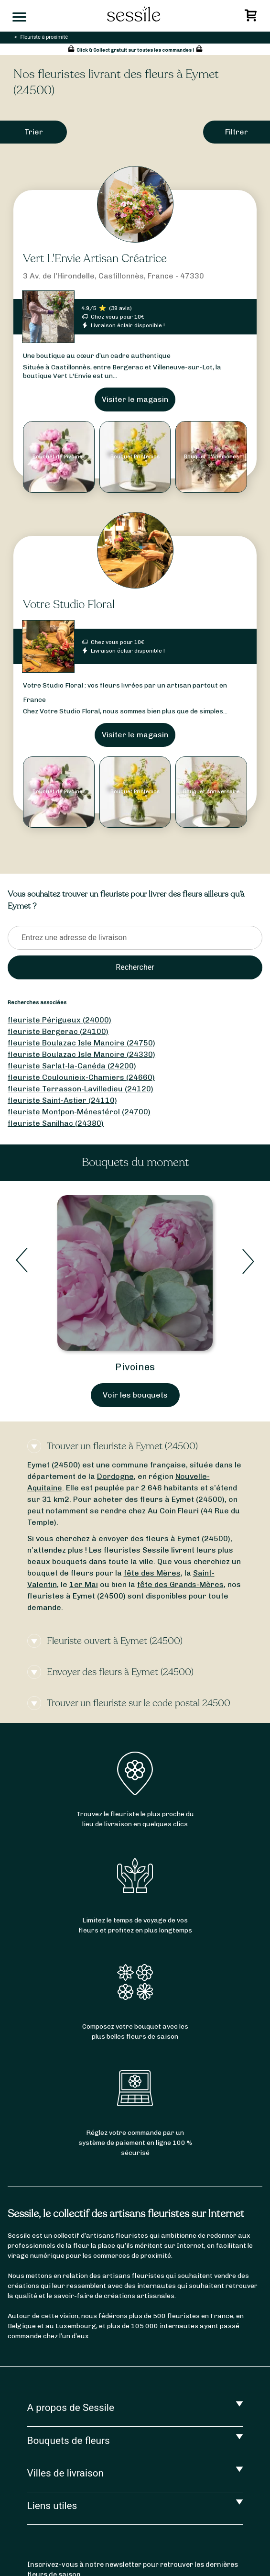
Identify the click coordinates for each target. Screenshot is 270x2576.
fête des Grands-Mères (180, 1584)
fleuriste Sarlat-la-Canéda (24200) (72, 1065)
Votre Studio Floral (69, 604)
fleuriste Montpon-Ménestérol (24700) (79, 1111)
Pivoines (135, 1367)
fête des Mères (152, 1572)
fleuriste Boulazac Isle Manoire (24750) (81, 1042)
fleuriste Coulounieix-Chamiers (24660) (81, 1077)
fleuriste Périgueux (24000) (59, 1019)
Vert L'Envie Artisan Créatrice (95, 258)
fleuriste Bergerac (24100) (58, 1031)
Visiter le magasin (135, 399)
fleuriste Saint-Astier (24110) (62, 1100)
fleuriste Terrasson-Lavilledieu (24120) (80, 1088)
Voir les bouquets (135, 1394)
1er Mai (83, 1584)
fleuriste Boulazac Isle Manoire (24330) (81, 1054)
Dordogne (115, 1476)
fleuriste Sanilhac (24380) (56, 1123)
